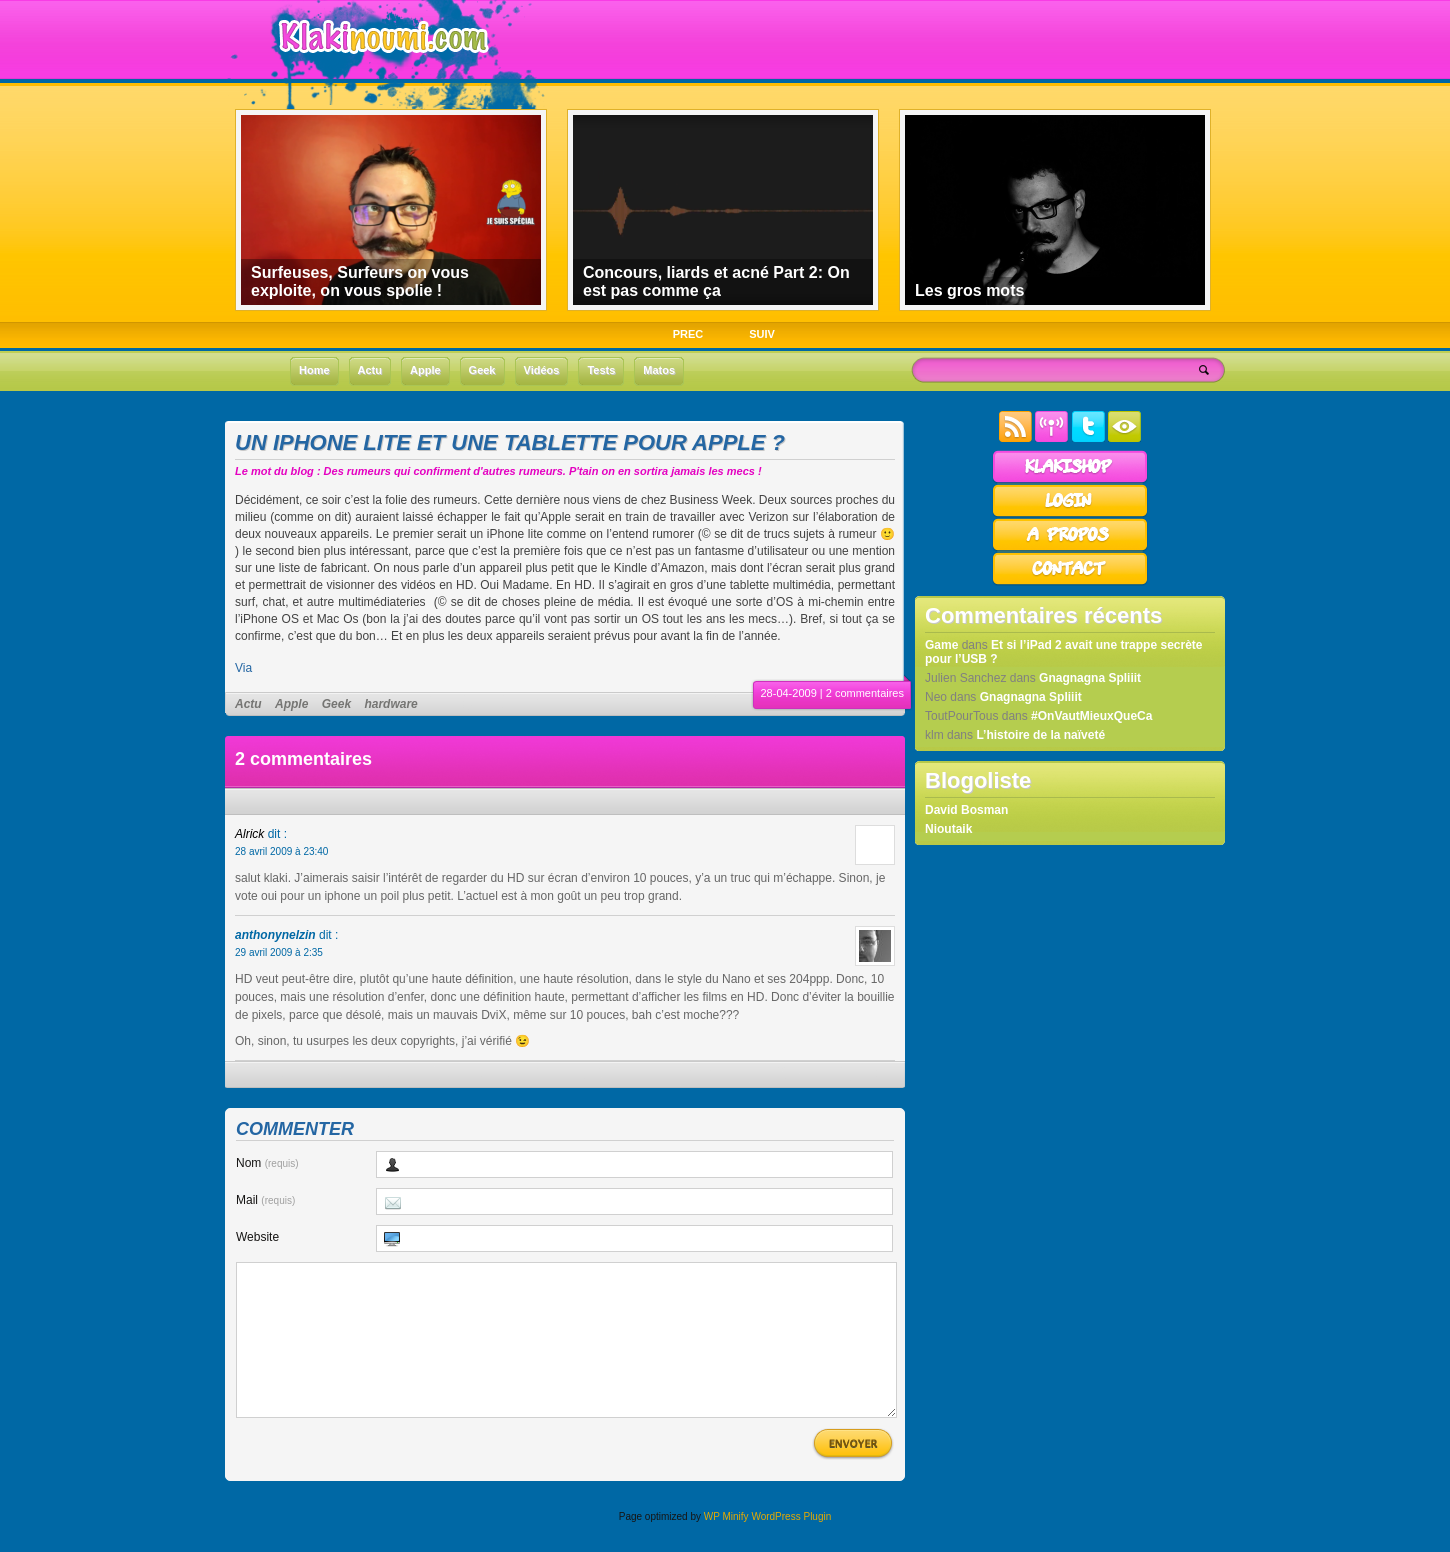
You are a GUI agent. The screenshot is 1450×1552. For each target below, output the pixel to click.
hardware (390, 704)
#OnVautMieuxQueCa (1091, 716)
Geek (336, 704)
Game (941, 645)
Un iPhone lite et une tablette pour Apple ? (510, 442)
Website (257, 1237)
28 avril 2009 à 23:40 (281, 851)
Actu (248, 704)
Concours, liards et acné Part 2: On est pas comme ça (716, 281)
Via (243, 668)
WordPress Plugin (791, 1546)
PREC (688, 334)
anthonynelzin (275, 935)
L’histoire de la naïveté (1040, 735)
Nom (267, 1163)
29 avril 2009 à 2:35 (279, 952)
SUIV (762, 334)
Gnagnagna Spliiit (1090, 678)
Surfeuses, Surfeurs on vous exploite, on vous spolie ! (360, 281)
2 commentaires (865, 693)
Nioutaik (948, 829)
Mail (265, 1200)
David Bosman (966, 810)
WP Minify (726, 1546)
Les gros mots (969, 290)
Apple (291, 704)
